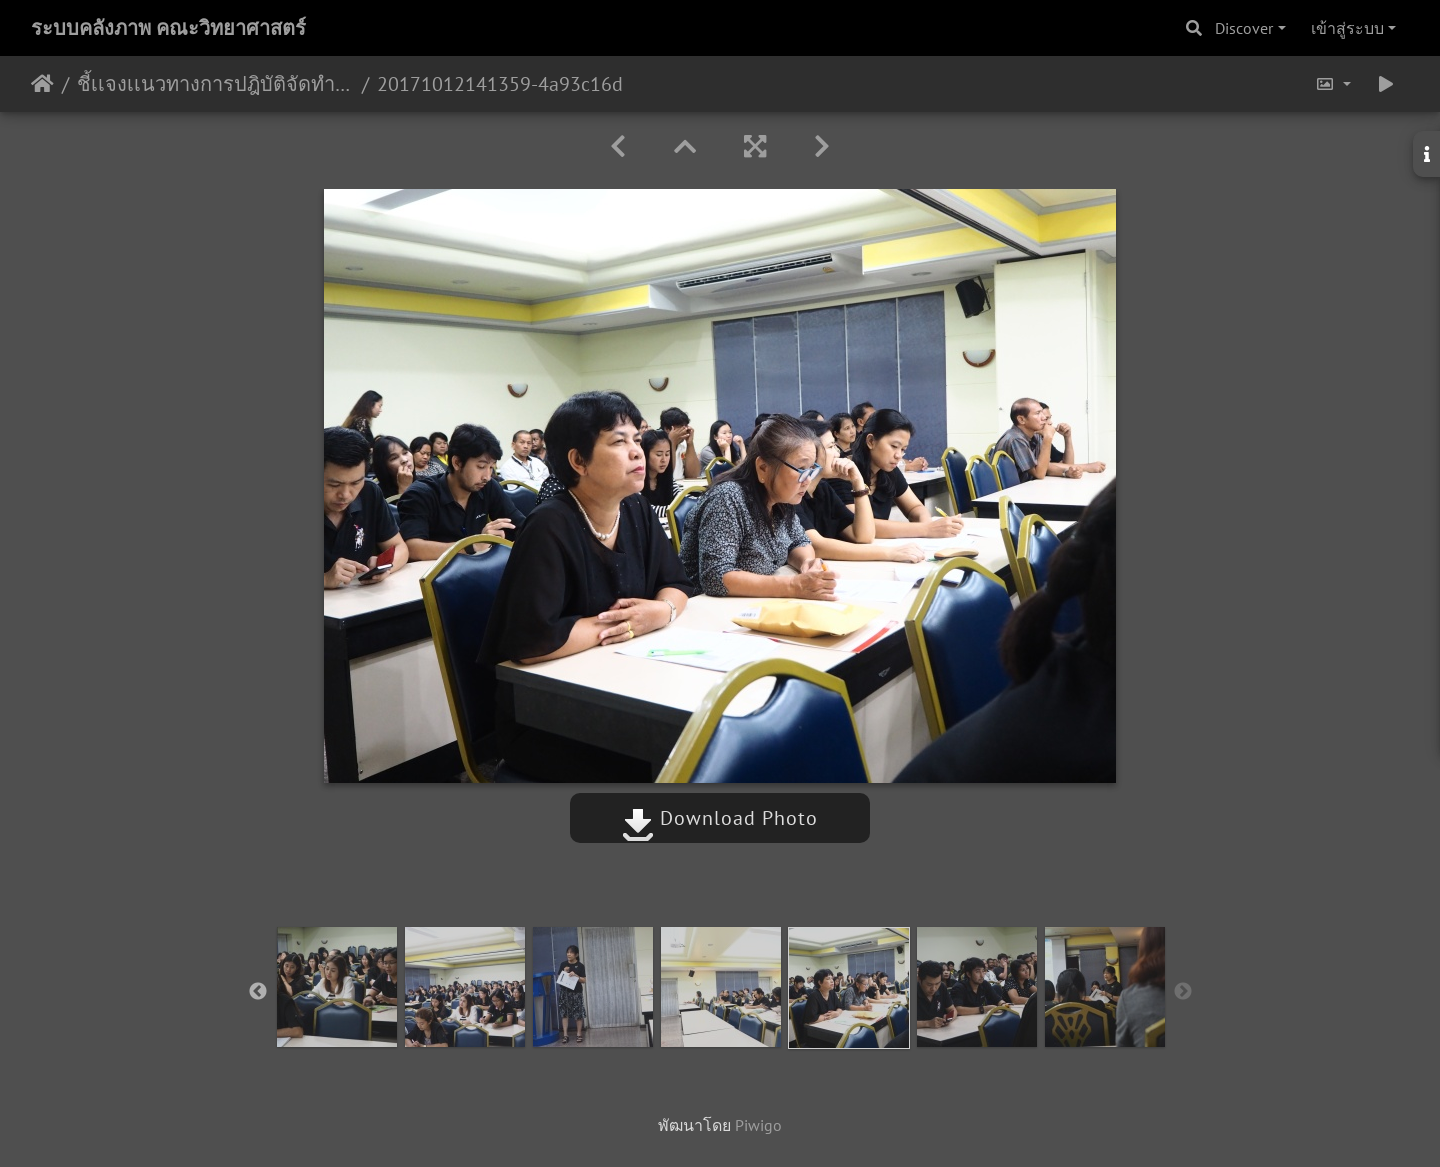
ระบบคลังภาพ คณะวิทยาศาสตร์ (168, 28)
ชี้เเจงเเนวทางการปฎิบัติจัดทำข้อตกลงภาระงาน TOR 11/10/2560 (215, 84)
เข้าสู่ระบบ (1347, 28)
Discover (1244, 28)
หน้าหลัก (42, 84)
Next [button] (1183, 992)
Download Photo (720, 818)
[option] (337, 987)
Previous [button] (258, 992)
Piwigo (758, 1125)
